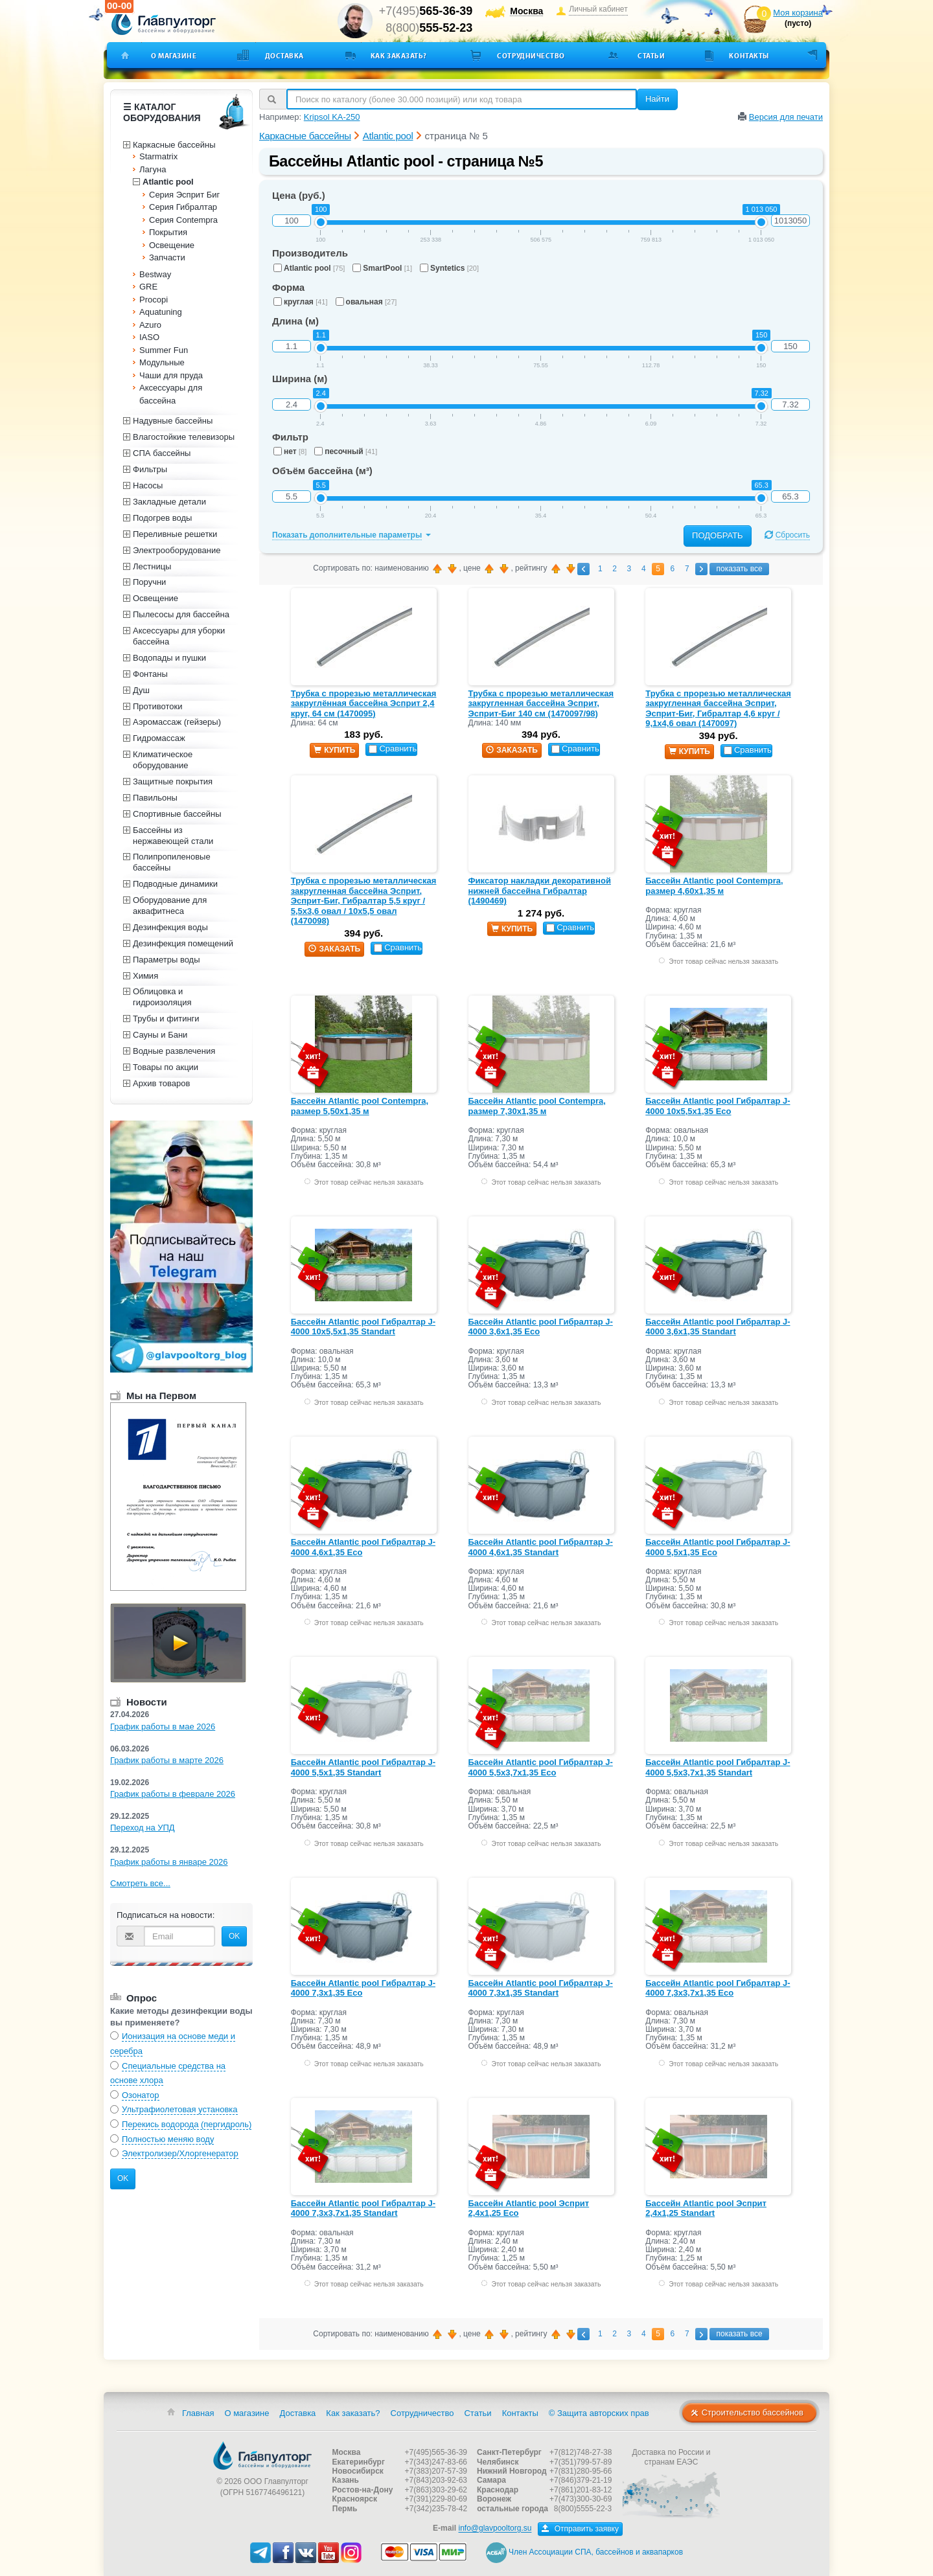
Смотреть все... (140, 1883)
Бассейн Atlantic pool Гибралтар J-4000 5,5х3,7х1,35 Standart (717, 1767)
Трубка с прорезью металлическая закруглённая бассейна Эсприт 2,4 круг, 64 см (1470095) (364, 703)
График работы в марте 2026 (167, 1760)
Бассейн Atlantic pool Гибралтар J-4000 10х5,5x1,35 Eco (717, 1106)
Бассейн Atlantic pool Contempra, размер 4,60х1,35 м (714, 886)
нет (289, 451)
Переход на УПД (142, 1827)
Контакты (748, 55)
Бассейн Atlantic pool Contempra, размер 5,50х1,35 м (359, 1106)
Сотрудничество (531, 55)
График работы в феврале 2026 (172, 1794)
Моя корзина (798, 12)
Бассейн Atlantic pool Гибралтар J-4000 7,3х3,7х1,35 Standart (363, 2208)
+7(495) (426, 11)
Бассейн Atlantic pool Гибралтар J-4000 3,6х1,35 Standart (717, 1327)
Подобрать (717, 535)
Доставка (284, 55)
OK (234, 1936)
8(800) (429, 27)
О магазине (174, 55)
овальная (366, 301)
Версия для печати (786, 117)
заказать (512, 750)
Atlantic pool (309, 268)
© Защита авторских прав (599, 2413)
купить (334, 750)
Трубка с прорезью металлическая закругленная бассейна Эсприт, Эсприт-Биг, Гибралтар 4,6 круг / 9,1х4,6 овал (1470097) (718, 709)
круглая (300, 301)
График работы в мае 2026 (162, 1726)
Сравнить (393, 748)
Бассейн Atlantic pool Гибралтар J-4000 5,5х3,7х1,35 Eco (540, 1767)
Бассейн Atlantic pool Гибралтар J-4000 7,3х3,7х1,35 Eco (717, 1988)
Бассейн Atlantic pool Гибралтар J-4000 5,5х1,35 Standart (363, 1767)
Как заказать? (399, 55)
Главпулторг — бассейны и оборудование (262, 2455)
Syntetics (449, 268)
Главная (198, 2413)
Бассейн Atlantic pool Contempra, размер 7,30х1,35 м (537, 1106)
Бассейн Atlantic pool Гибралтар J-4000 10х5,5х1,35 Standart (363, 1327)
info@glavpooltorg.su (494, 2528)
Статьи (651, 55)
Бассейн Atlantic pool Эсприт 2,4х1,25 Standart (705, 2208)
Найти (657, 99)
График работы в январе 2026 (169, 1862)
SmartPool (382, 268)
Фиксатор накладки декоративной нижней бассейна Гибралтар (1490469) (539, 891)
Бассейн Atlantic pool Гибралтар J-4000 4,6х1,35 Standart (540, 1547)
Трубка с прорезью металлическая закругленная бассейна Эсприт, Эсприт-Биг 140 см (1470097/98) (541, 703)
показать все (739, 568)
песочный (345, 451)
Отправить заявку (580, 2528)
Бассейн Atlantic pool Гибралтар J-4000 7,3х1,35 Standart (540, 1988)
